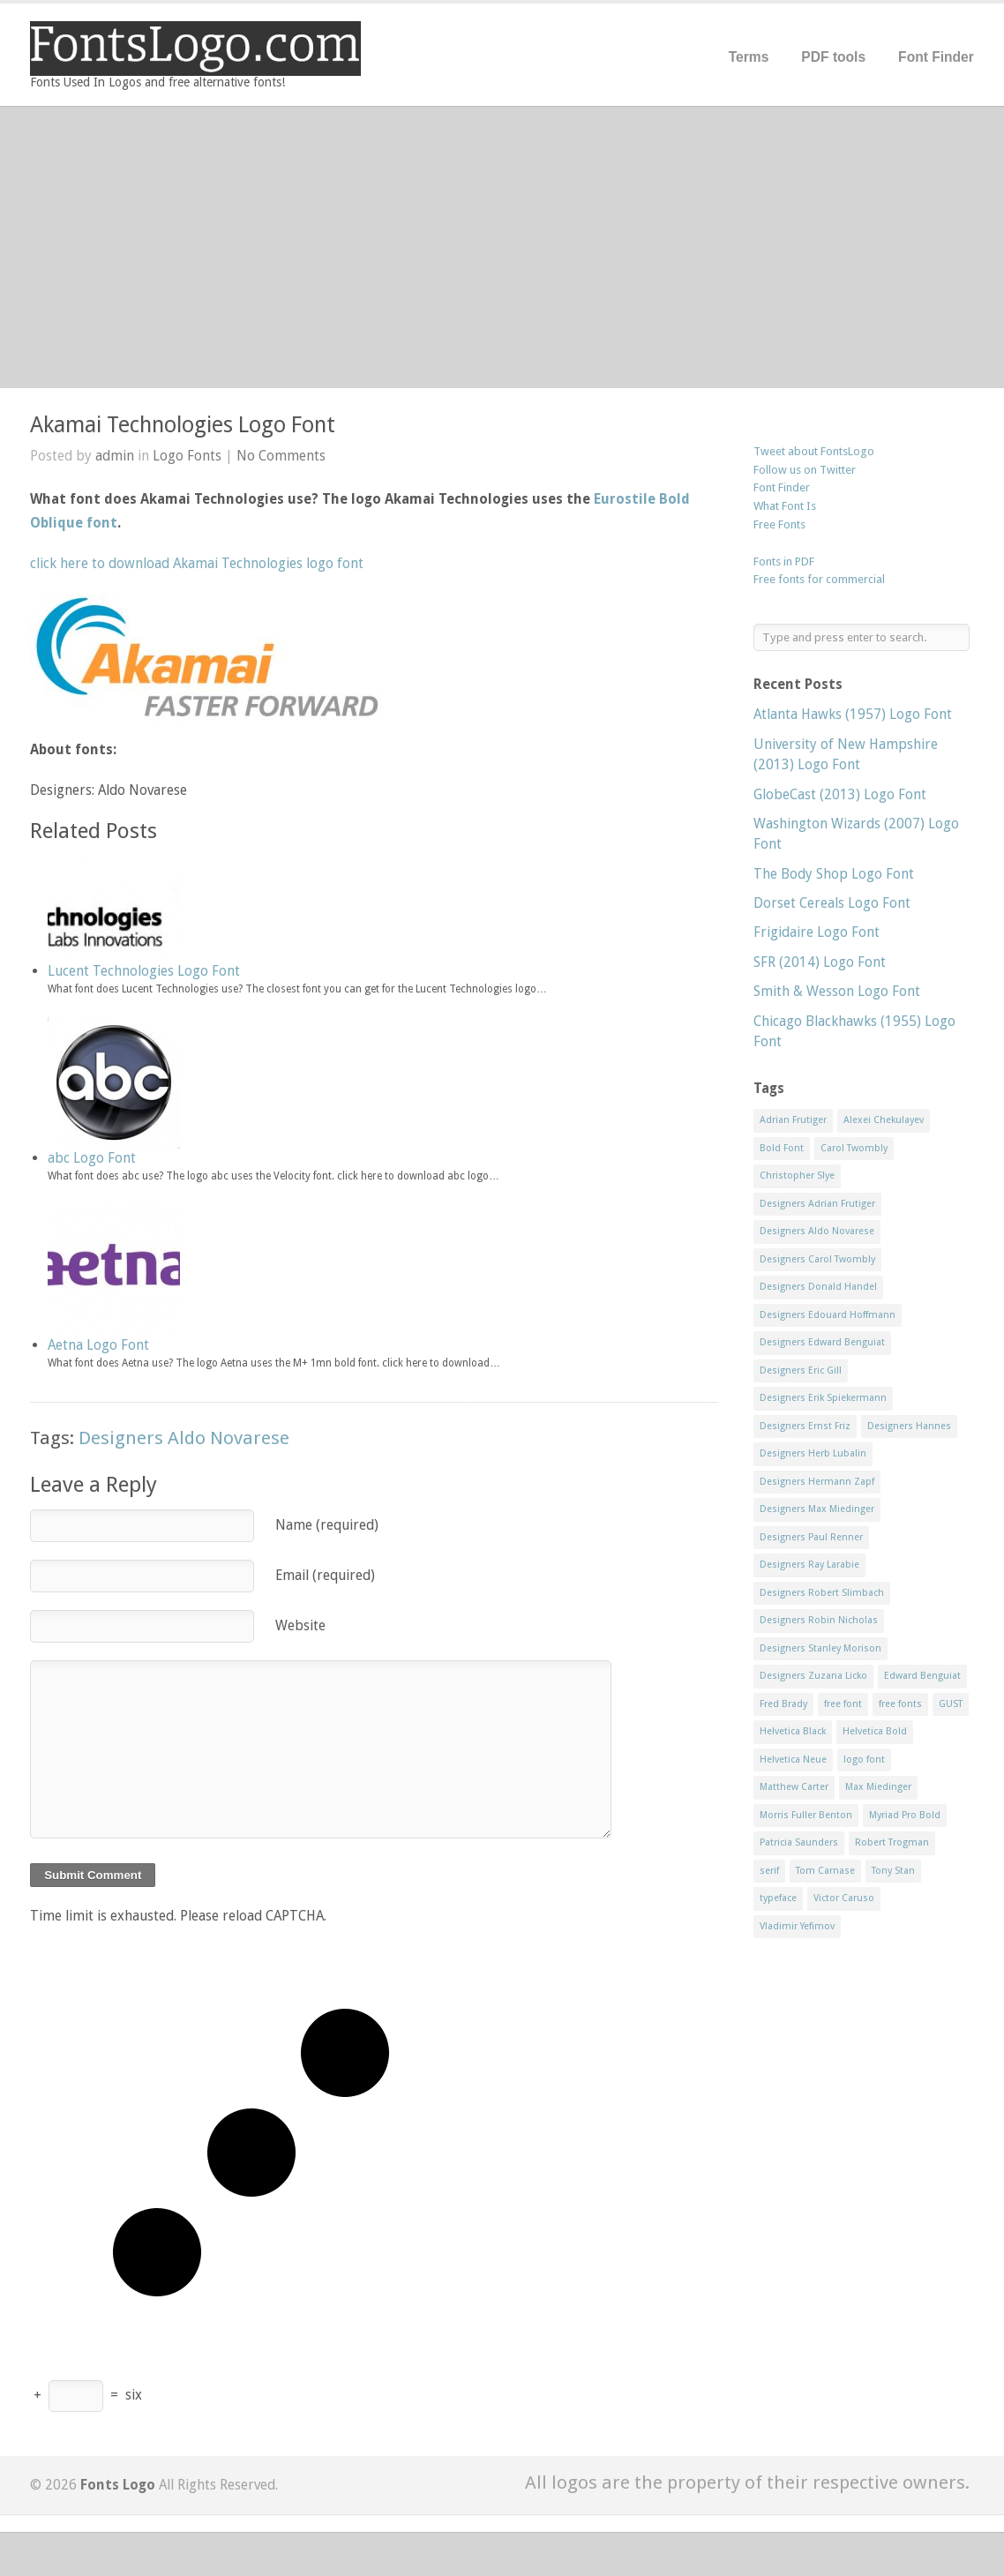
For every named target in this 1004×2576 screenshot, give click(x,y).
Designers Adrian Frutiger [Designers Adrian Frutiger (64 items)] (817, 1203)
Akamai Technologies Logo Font (182, 425)
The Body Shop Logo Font (833, 873)
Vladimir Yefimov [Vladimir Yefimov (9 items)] (797, 1926)
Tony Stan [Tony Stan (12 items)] (893, 1870)
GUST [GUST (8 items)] (951, 1704)
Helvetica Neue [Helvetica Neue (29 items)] (793, 1759)
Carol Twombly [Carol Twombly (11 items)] (854, 1148)
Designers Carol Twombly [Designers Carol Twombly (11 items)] (817, 1259)
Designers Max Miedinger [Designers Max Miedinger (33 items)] (817, 1509)
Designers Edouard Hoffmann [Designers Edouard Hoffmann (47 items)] (827, 1315)
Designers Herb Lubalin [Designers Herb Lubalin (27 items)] (813, 1453)
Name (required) (326, 1524)
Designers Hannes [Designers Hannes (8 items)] (909, 1426)
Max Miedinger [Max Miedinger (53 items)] (878, 1787)
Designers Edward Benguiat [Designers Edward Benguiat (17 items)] (822, 1342)
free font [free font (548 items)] (843, 1704)
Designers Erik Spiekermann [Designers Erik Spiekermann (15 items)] (823, 1398)
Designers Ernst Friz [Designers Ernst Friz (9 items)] (805, 1426)
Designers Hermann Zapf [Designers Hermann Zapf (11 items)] (817, 1481)
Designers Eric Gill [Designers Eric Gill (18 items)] (801, 1370)
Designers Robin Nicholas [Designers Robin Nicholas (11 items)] (819, 1620)
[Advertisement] (502, 247)
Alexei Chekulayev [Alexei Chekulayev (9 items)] (883, 1120)
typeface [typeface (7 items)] (778, 1898)
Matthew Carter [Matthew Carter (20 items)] (794, 1787)
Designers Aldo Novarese (184, 1438)
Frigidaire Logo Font (816, 932)
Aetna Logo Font (98, 1345)
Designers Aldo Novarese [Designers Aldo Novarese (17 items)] (817, 1231)
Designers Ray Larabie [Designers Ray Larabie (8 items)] (809, 1564)
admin (114, 455)
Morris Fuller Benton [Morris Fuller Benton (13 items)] (806, 1815)
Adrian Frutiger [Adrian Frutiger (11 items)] (793, 1120)
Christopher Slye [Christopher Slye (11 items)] (797, 1175)
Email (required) (325, 1575)
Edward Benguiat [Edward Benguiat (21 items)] (922, 1675)
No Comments (281, 455)
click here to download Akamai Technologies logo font (196, 563)
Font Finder (936, 56)
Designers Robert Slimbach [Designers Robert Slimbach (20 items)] (822, 1593)
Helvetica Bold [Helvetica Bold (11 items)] (875, 1731)
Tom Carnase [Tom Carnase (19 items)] (825, 1870)
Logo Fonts (187, 455)
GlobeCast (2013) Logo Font (839, 794)
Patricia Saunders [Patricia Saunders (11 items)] (799, 1842)
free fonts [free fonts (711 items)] (900, 1704)
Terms (749, 56)
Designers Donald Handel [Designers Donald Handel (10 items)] (818, 1286)
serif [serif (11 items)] (769, 1870)
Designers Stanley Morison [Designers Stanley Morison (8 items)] (820, 1648)
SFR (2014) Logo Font (819, 962)
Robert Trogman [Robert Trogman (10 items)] (892, 1842)
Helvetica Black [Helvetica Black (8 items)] (793, 1731)
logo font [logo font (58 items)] (864, 1759)
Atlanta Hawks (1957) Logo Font (852, 714)
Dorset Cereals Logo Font (831, 903)
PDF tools (833, 56)
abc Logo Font (92, 1157)
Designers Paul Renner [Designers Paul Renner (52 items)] (811, 1537)
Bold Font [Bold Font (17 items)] (782, 1148)
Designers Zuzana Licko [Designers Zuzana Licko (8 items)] (813, 1675)
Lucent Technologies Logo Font (144, 970)
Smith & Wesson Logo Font (836, 991)
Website (300, 1625)
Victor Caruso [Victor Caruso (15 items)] (843, 1898)
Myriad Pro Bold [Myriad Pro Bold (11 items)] (904, 1815)
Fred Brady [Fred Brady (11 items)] (783, 1704)
